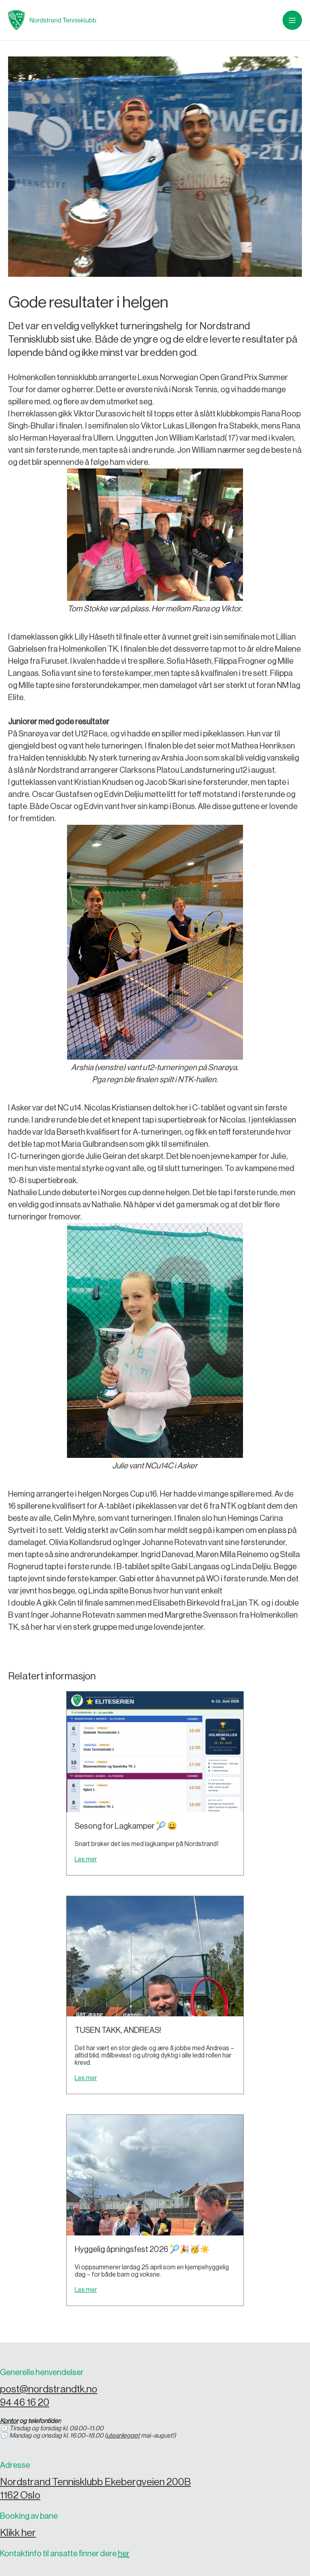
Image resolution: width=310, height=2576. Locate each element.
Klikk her (18, 2533)
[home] (52, 20)
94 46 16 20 (24, 2403)
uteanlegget (123, 2435)
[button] (292, 20)
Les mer (86, 1859)
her (124, 2554)
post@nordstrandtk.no (48, 2389)
